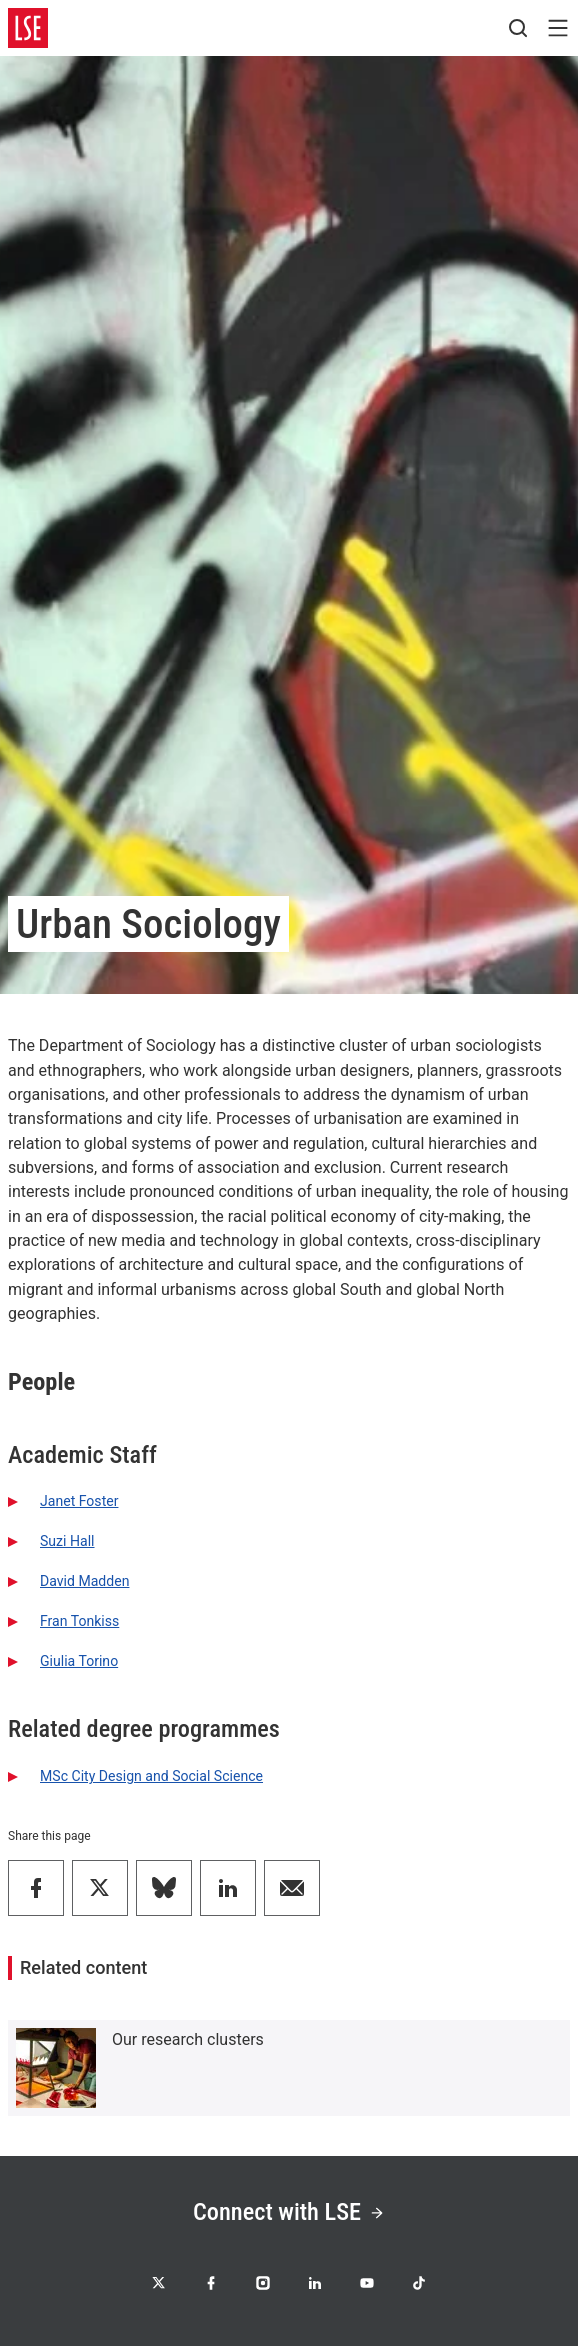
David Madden (84, 1581)
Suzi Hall (67, 1541)
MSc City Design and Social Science (151, 1776)
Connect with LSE (289, 2211)
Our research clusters (188, 2039)
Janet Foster (79, 1501)
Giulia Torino (79, 1661)
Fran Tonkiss (79, 1621)
